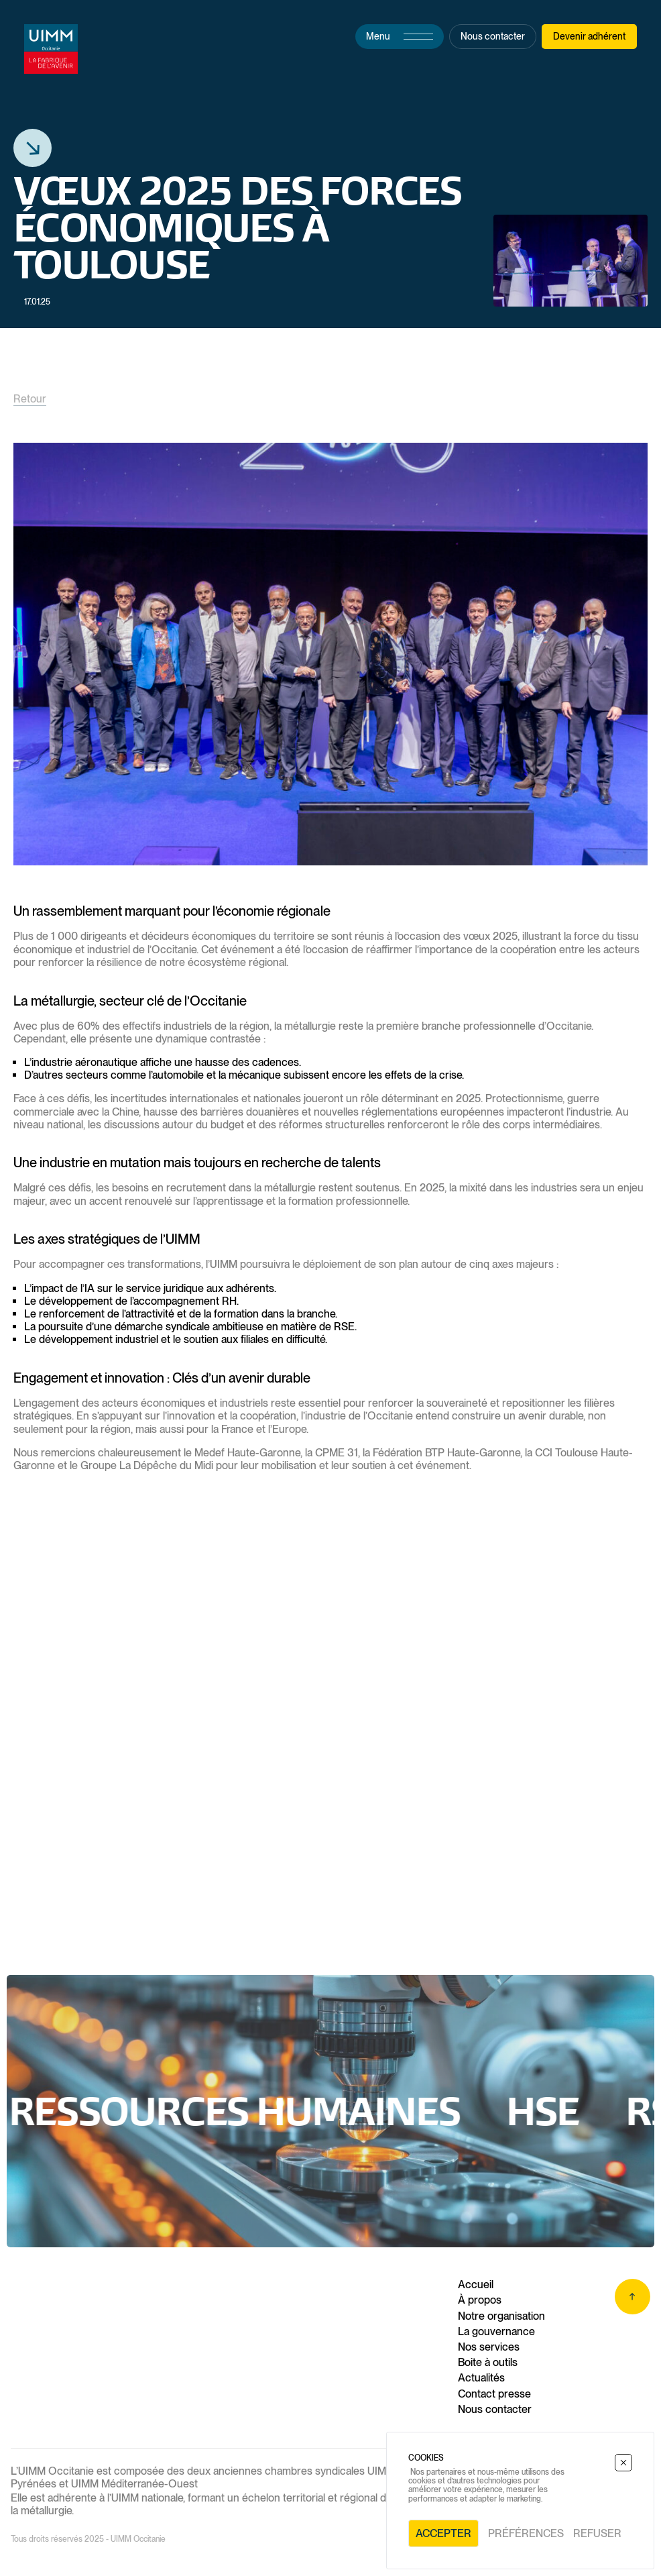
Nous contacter (495, 2409)
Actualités (481, 2377)
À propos (479, 2300)
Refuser (597, 2533)
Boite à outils (488, 2362)
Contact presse (494, 2393)
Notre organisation (501, 2316)
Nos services (489, 2347)
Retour (29, 398)
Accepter (443, 2533)
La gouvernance (496, 2331)
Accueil (475, 2284)
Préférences (526, 2533)
